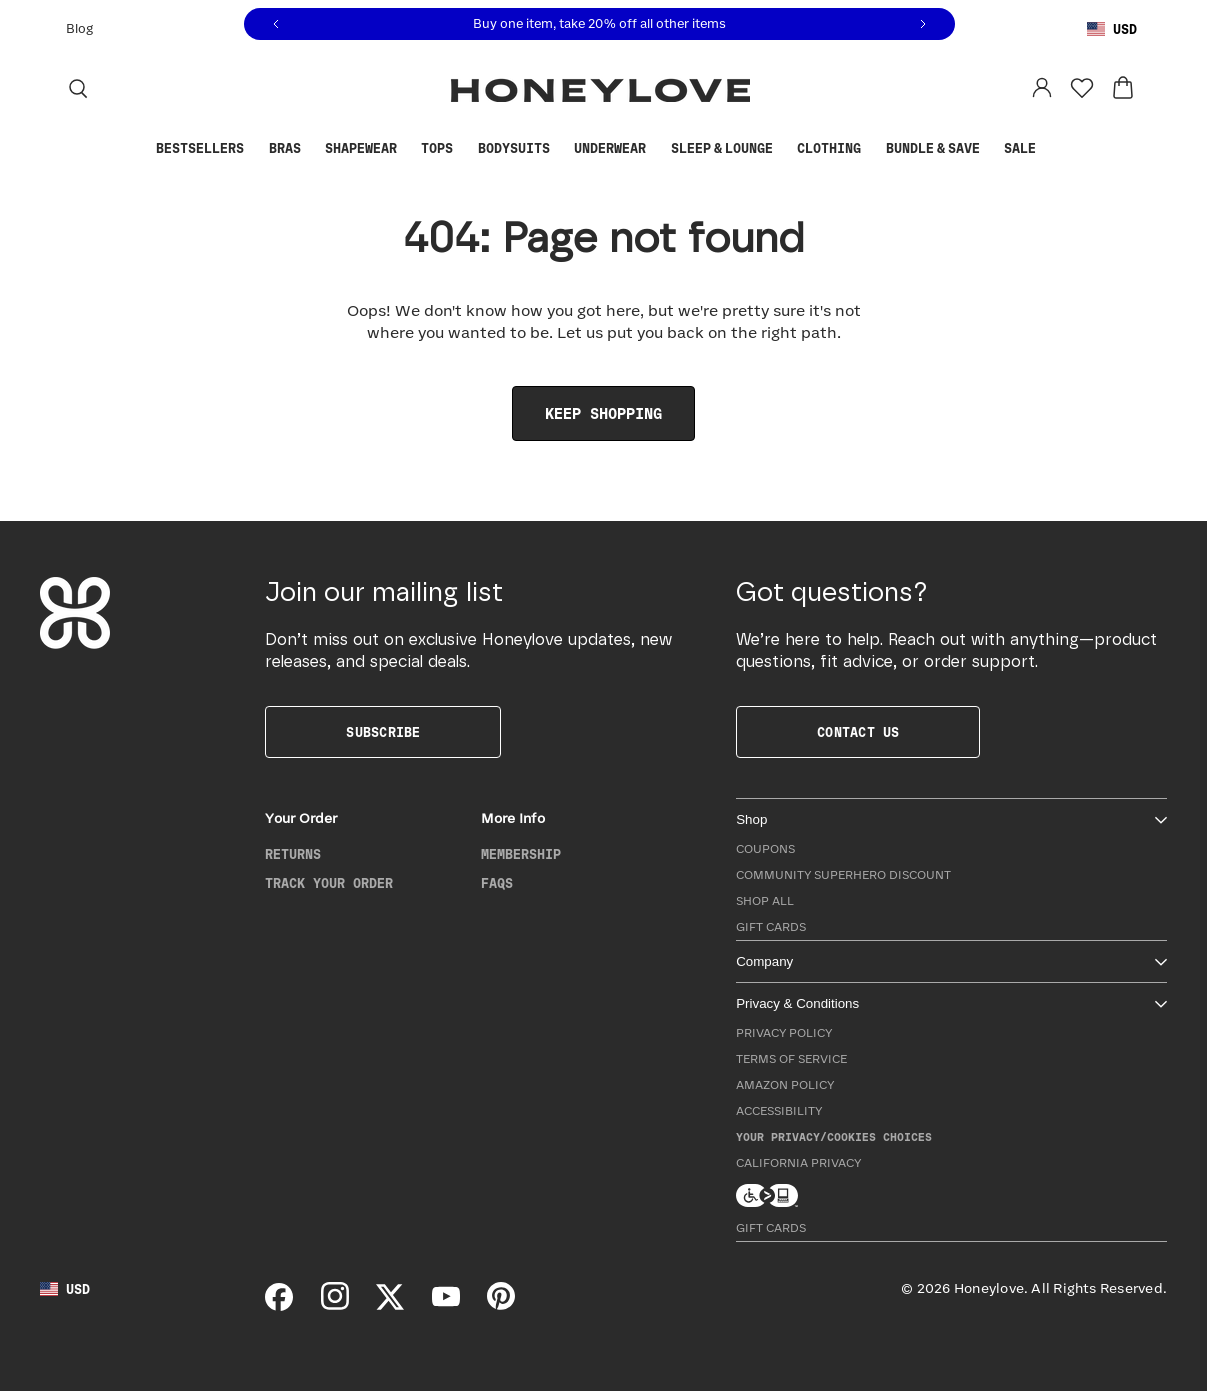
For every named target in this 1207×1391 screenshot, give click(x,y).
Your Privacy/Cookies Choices (834, 1137)
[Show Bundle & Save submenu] (989, 149)
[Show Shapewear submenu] (407, 149)
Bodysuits (514, 149)
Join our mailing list (384, 593)
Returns (293, 855)
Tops (437, 149)
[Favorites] (1082, 88)
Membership (521, 855)
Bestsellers (200, 149)
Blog (79, 29)
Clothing (829, 149)
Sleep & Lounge (722, 149)
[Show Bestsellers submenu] (254, 149)
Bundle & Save (933, 149)
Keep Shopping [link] (603, 414)
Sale (1020, 149)
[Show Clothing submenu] (871, 149)
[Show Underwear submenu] (656, 149)
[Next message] (923, 24)
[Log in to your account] (1042, 88)
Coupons (765, 849)
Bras (285, 149)
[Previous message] (276, 24)
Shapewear (361, 149)
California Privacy (798, 1163)
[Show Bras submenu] (310, 149)
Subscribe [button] (383, 733)
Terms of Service (791, 1059)
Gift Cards (771, 927)
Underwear (610, 149)
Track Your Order (329, 884)
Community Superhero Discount (843, 875)
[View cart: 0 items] (1123, 88)
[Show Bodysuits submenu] (560, 149)
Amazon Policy (785, 1085)
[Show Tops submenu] (463, 149)
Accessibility (779, 1111)
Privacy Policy (784, 1033)
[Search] (78, 88)
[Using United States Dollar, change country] (1112, 30)
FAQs (497, 884)
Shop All (765, 901)
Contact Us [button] (858, 733)
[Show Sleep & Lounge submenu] (783, 149)
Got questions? (832, 593)
